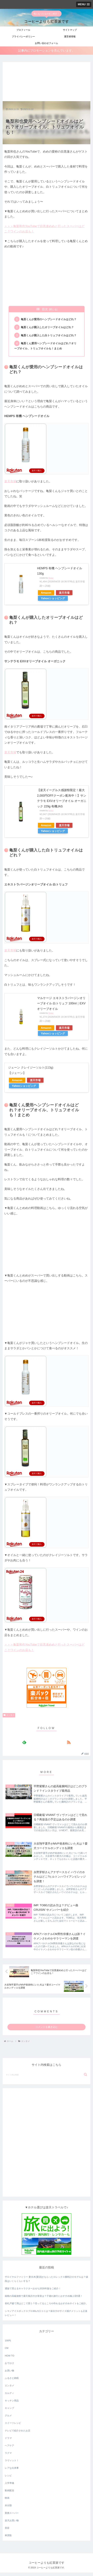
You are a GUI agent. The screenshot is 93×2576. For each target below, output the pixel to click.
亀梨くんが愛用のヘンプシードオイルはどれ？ (48, 319)
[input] (46, 2074)
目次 (45, 309)
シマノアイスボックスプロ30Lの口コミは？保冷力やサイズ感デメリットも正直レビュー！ (46, 2313)
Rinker (50, 578)
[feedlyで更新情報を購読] (24, 1742)
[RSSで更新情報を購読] (68, 1742)
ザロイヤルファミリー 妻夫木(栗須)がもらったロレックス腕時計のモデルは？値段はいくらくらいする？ (46, 2279)
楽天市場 (10, 481)
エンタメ (9, 1715)
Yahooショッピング (53, 598)
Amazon (46, 592)
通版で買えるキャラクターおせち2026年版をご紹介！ (33, 2288)
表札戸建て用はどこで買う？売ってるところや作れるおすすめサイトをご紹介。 (46, 2303)
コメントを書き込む (46, 2026)
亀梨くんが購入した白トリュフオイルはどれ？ (48, 335)
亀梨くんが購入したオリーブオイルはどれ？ (47, 327)
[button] (85, 2074)
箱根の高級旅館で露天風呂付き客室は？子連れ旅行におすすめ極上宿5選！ (44, 2296)
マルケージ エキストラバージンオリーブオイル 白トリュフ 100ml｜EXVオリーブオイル (61, 1003)
